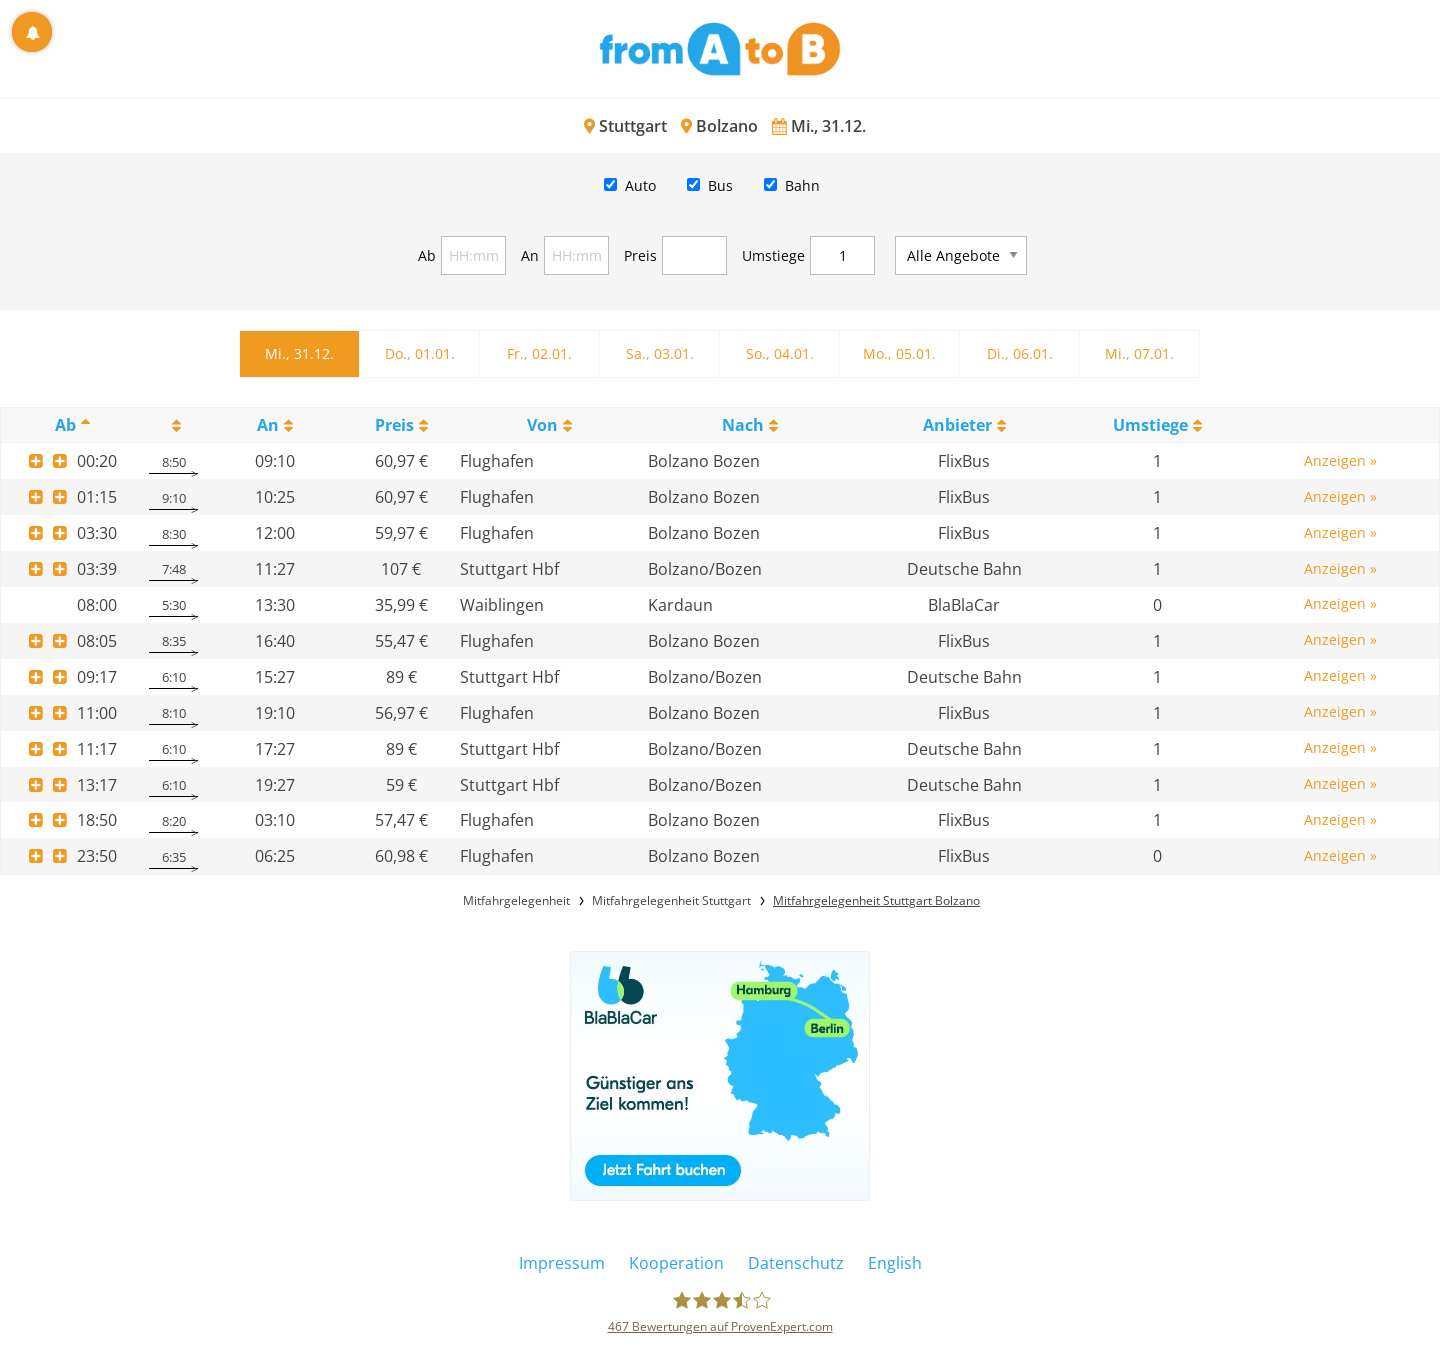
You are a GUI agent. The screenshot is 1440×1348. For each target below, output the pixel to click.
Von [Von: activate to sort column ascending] (542, 425)
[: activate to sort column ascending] (173, 425)
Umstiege (773, 255)
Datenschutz (796, 1263)
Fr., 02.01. (539, 353)
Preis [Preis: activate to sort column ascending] (394, 425)
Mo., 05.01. (899, 353)
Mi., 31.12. (299, 353)
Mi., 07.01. (1139, 353)
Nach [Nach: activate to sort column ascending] (743, 425)
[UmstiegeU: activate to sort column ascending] (1157, 425)
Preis (640, 255)
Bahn (802, 185)
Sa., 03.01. (660, 353)
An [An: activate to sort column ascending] (268, 425)
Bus (720, 185)
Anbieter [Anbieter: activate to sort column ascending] (957, 425)
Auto (640, 185)
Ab (427, 255)
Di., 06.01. (1020, 353)
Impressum (562, 1263)
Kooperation (676, 1263)
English (895, 1263)
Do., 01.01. (420, 353)
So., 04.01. (780, 353)
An (530, 255)
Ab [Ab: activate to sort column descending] (65, 425)
